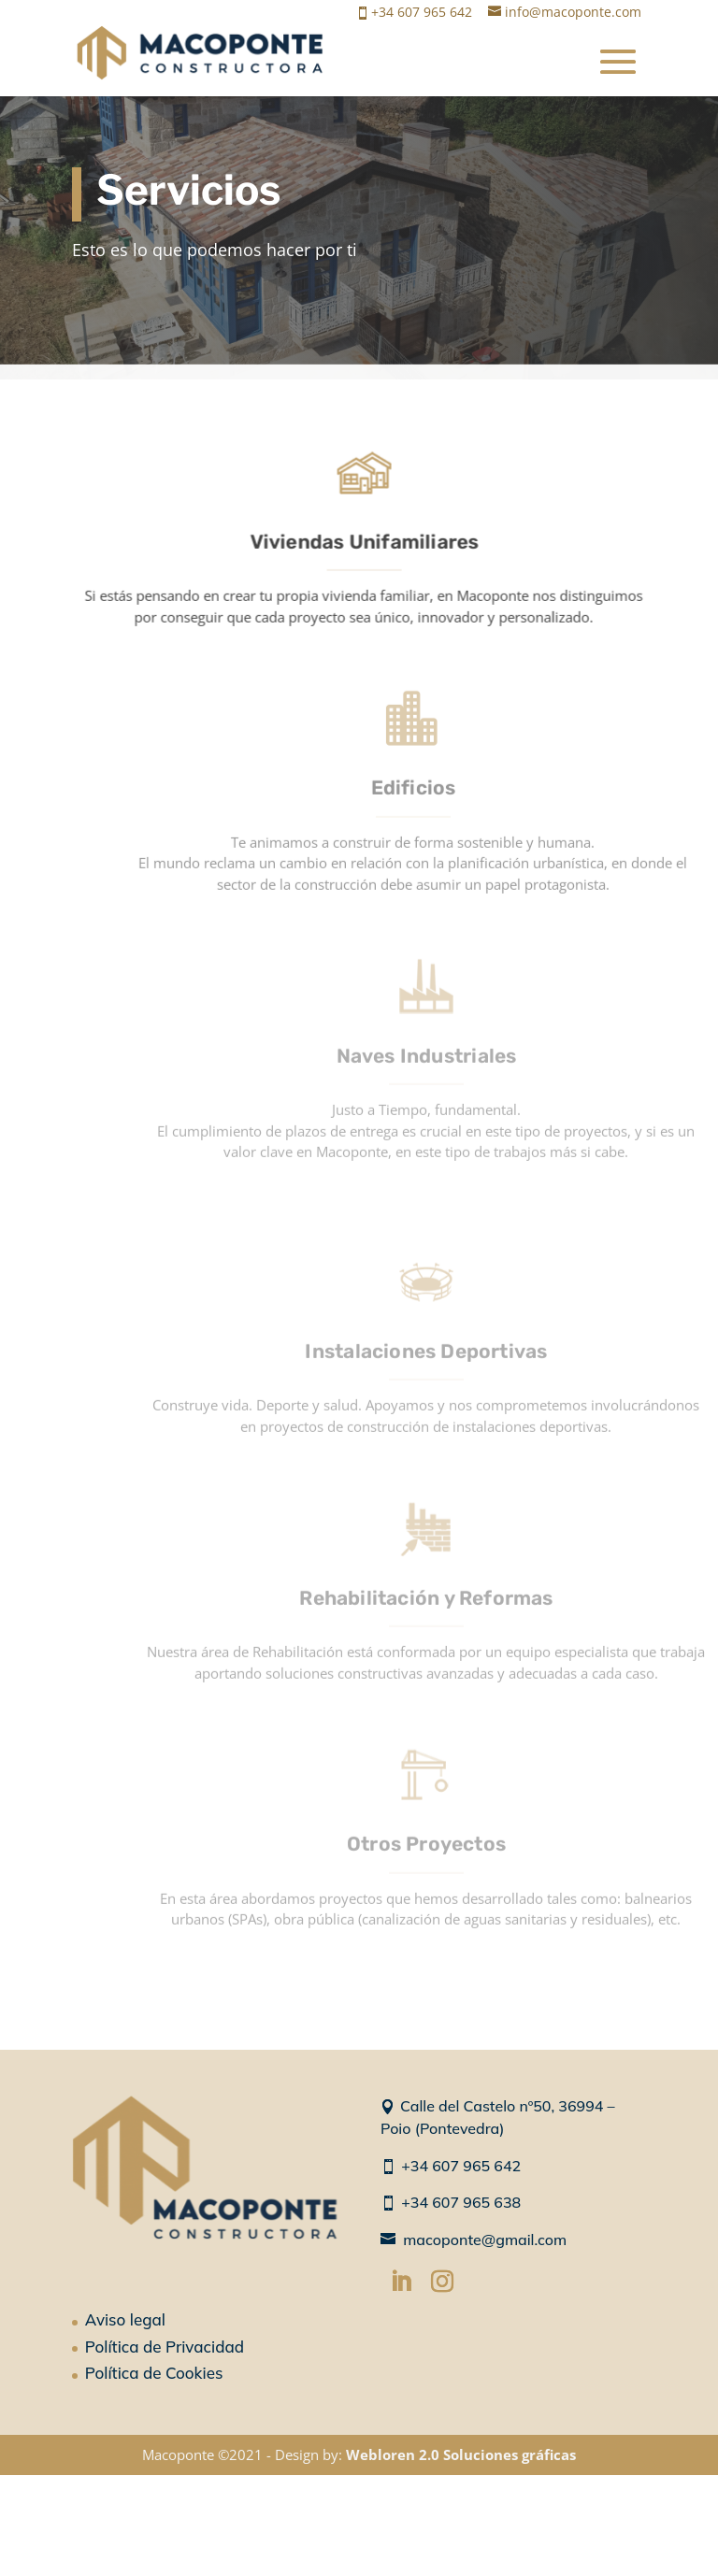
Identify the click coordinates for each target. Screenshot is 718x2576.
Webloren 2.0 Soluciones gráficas (461, 2454)
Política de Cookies (154, 2373)
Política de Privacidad (164, 2346)
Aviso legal (125, 2319)
